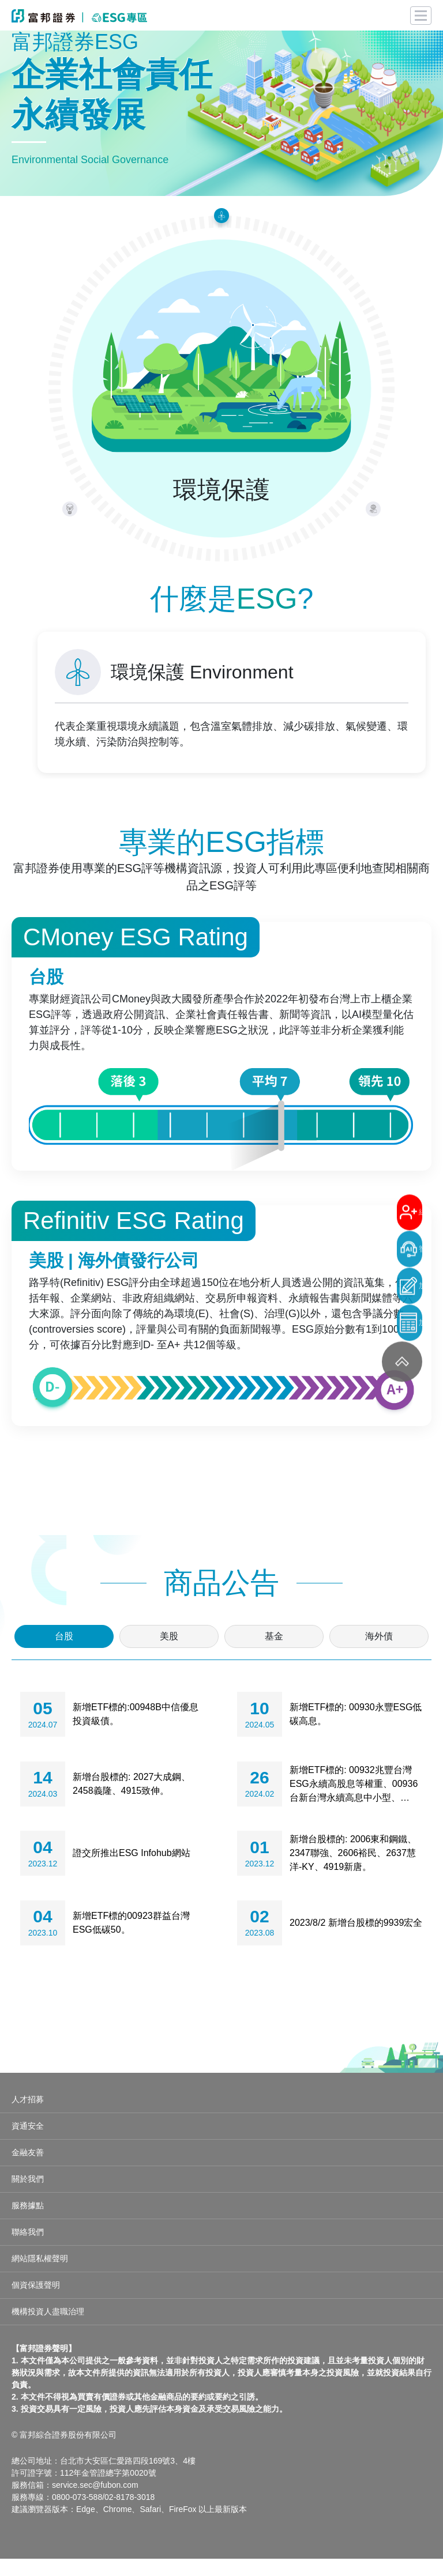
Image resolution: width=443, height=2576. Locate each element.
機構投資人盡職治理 (48, 2328)
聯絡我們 (28, 2249)
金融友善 (28, 2169)
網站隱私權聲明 (40, 2275)
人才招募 (28, 2116)
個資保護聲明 (36, 2302)
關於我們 (28, 2196)
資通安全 (28, 2143)
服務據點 (28, 2222)
